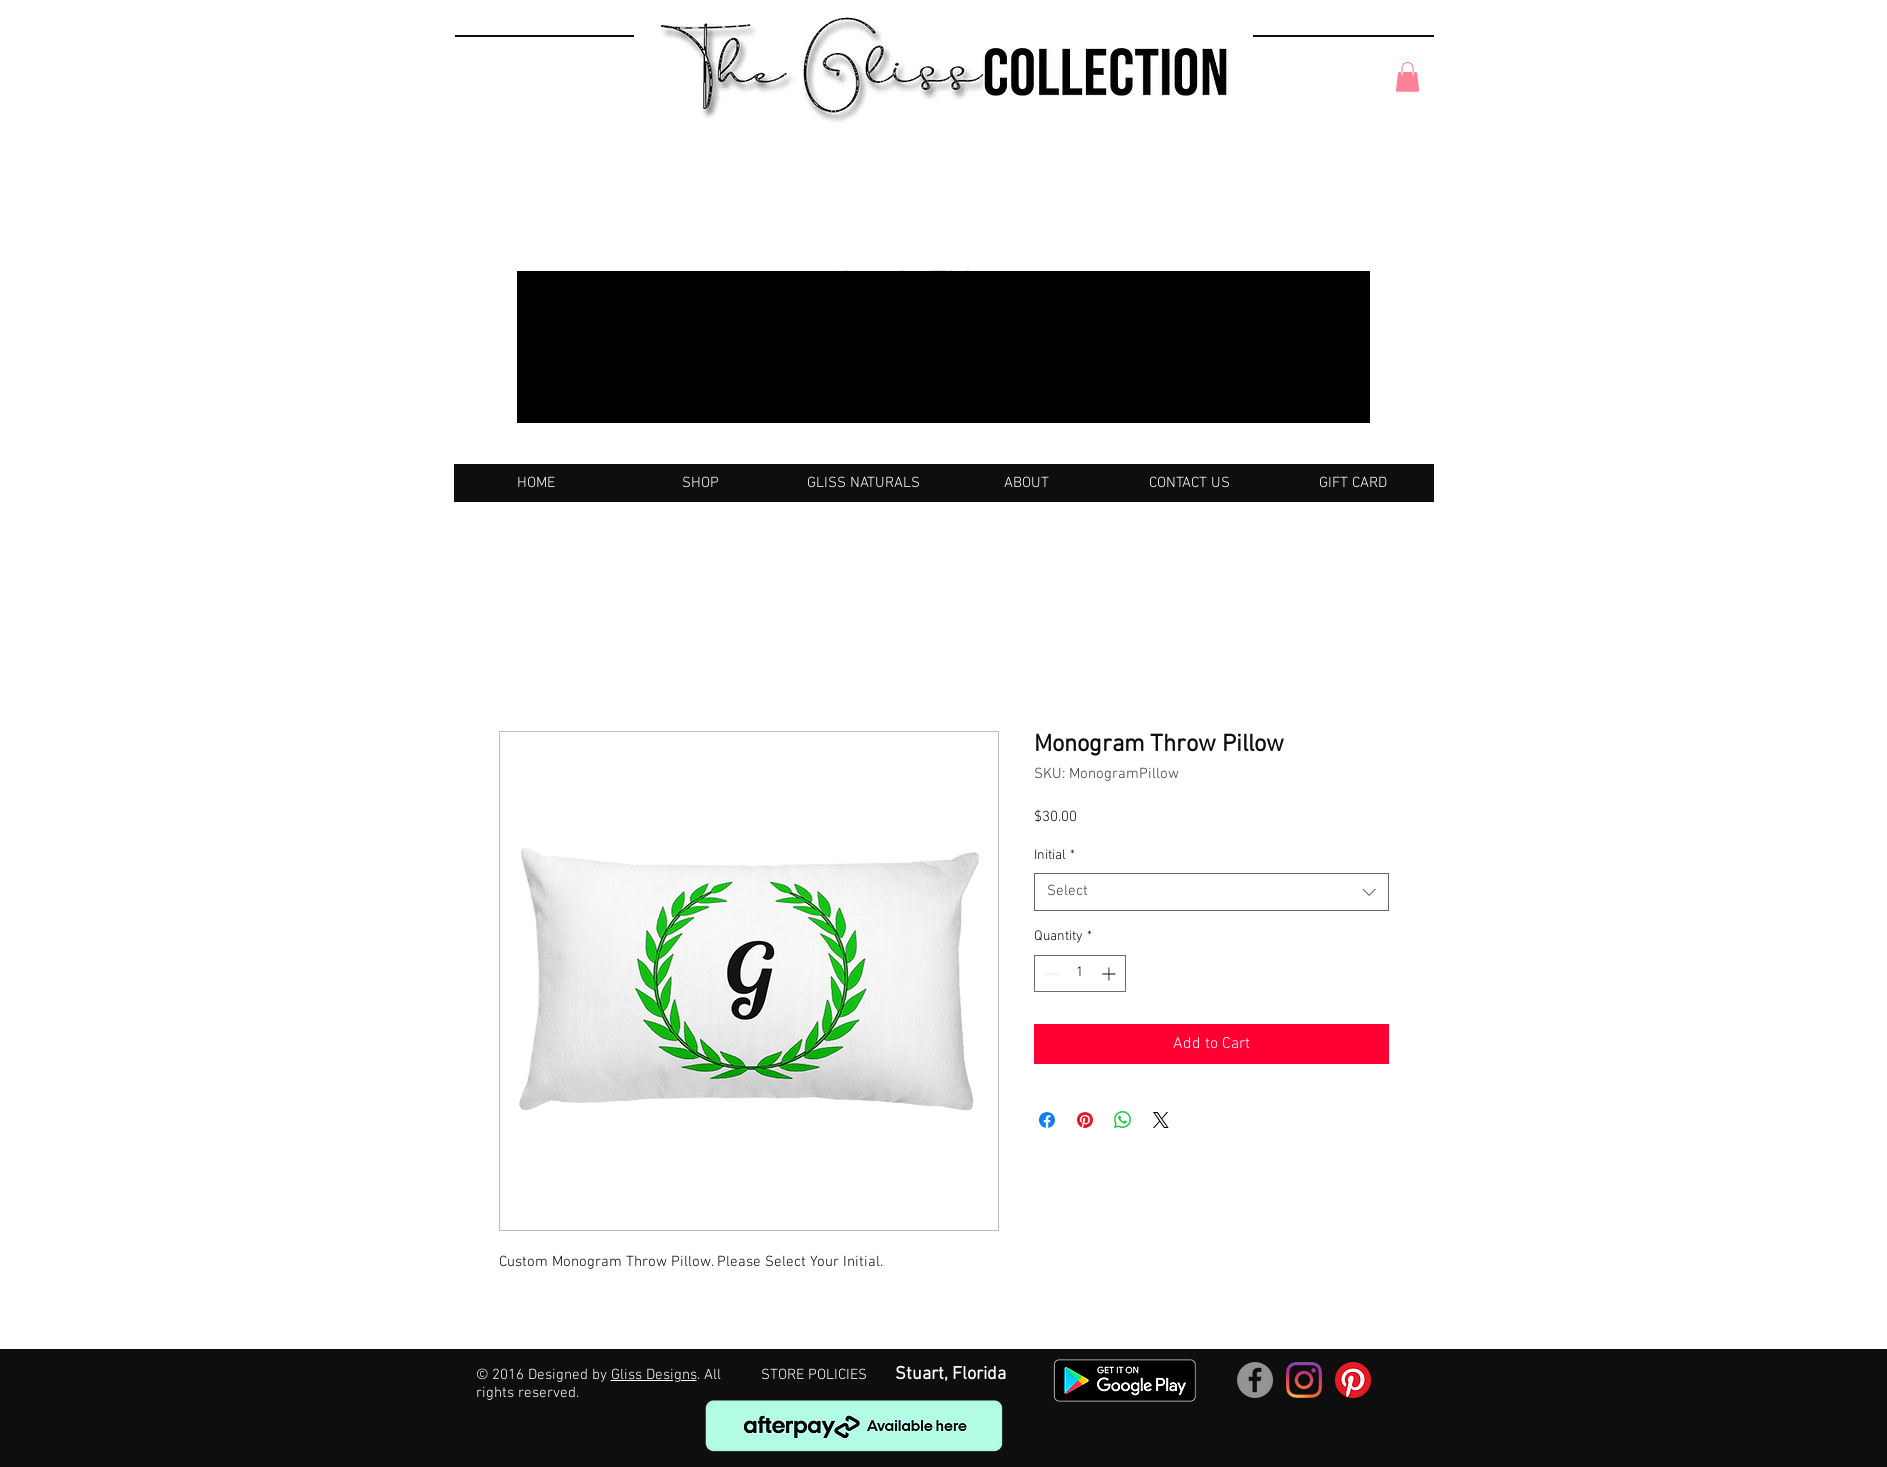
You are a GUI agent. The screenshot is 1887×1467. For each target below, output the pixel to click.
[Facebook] (1255, 1380)
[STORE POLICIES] (814, 1376)
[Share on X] (1161, 1120)
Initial (1054, 855)
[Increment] (1110, 973)
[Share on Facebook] (1047, 1120)
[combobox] (1211, 892)
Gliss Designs (654, 1375)
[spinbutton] (1080, 973)
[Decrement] (1049, 973)
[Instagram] (1304, 1380)
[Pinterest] (1353, 1380)
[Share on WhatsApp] (1123, 1120)
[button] (1407, 77)
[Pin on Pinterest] (1085, 1120)
